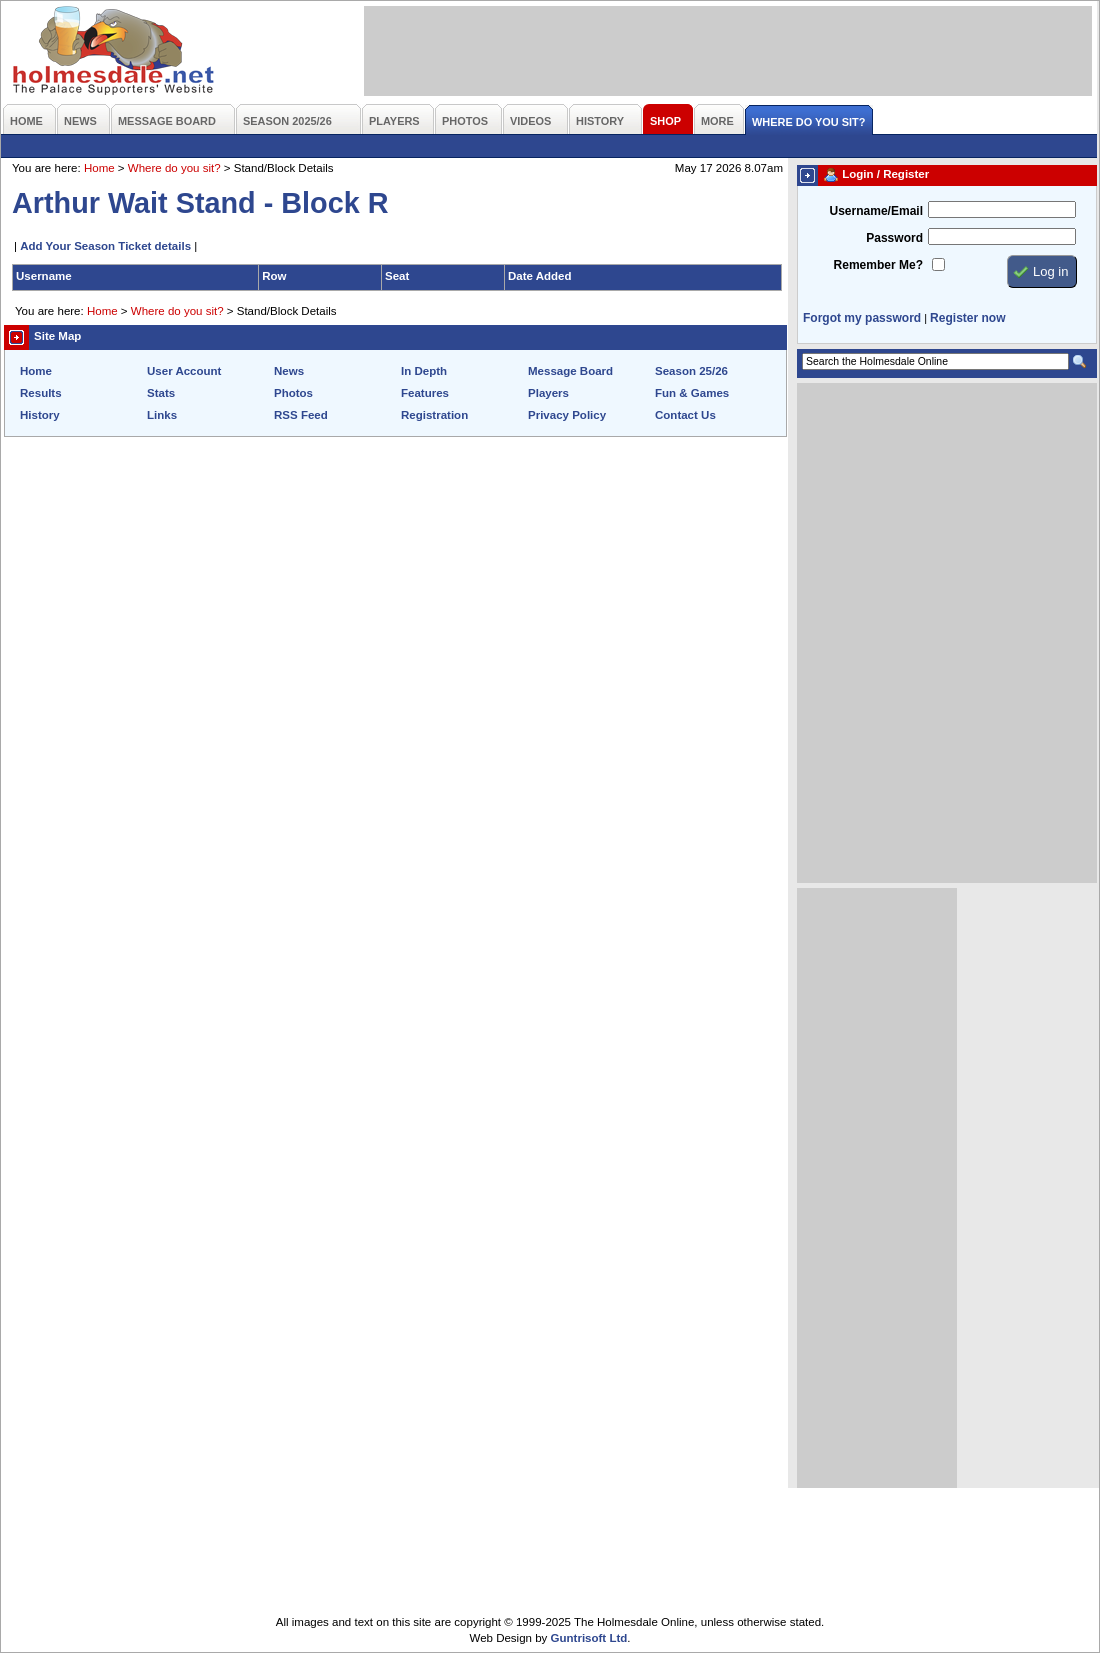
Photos (293, 393)
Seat (397, 276)
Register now (967, 318)
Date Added (540, 276)
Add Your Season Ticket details (105, 246)
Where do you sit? (174, 168)
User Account (184, 371)
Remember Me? (878, 265)
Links (162, 415)
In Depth (424, 371)
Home (99, 168)
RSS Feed (301, 415)
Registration (434, 415)
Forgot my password (862, 318)
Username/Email (876, 211)
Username (44, 276)
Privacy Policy (567, 415)
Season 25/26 (691, 371)
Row (274, 276)
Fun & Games (692, 393)
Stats (161, 393)
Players (548, 393)
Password (894, 238)
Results (41, 393)
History (40, 415)
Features (425, 393)
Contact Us (685, 415)
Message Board (570, 371)
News (289, 371)
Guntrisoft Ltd (589, 1638)
